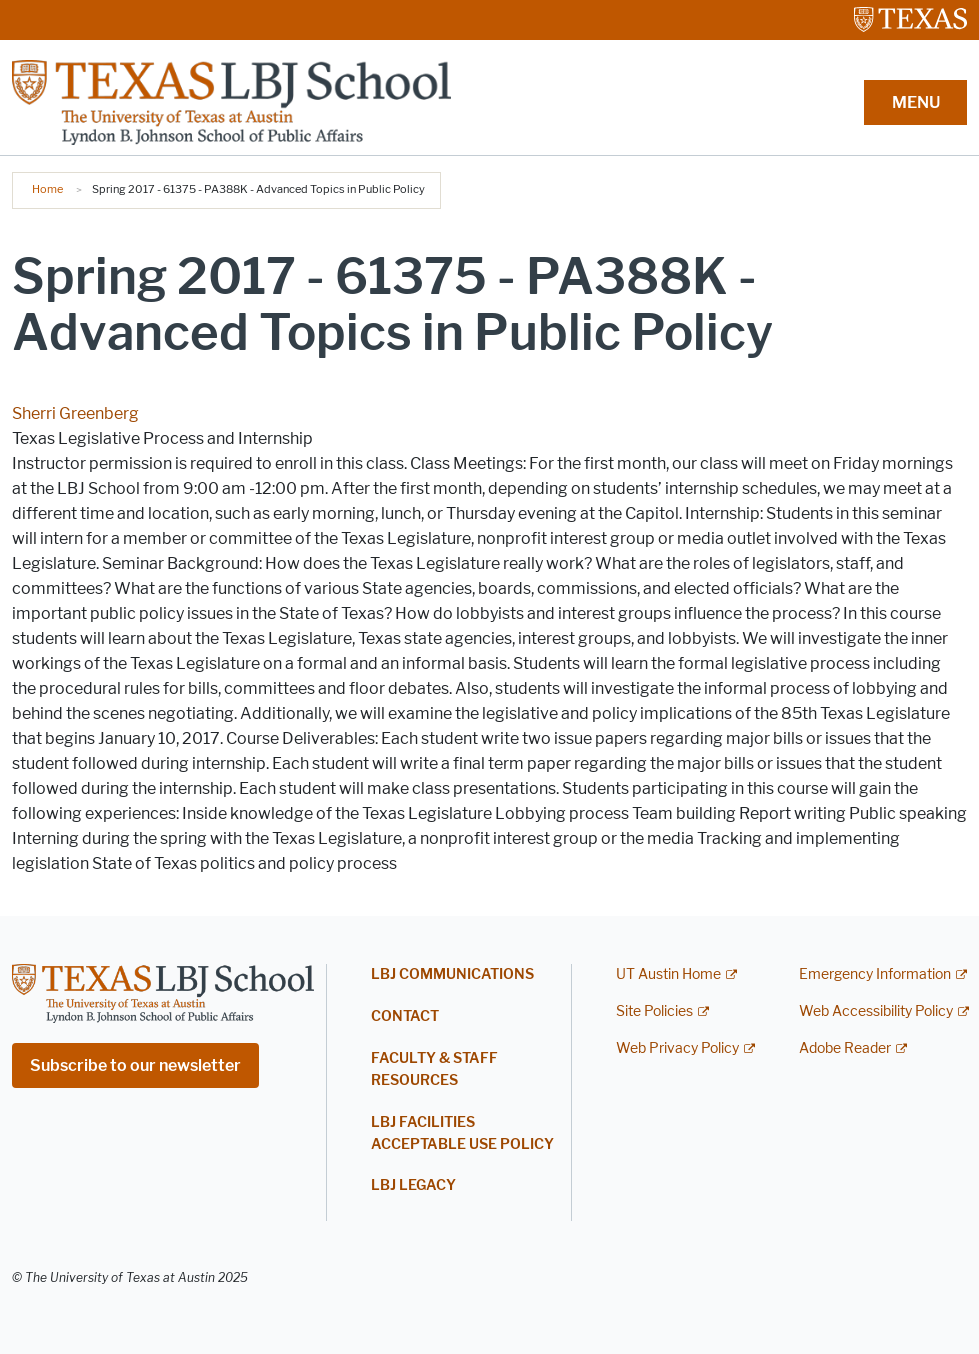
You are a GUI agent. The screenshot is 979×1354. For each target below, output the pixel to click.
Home (47, 189)
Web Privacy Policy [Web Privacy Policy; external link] (677, 1048)
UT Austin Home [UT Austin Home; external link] (668, 974)
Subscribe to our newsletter (135, 1065)
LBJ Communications (452, 974)
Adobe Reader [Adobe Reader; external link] (845, 1048)
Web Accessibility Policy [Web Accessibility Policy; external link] (876, 1011)
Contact (405, 1016)
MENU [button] (916, 102)
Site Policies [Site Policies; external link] (654, 1011)
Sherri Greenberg (75, 413)
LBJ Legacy (413, 1185)
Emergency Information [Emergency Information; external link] (875, 974)
